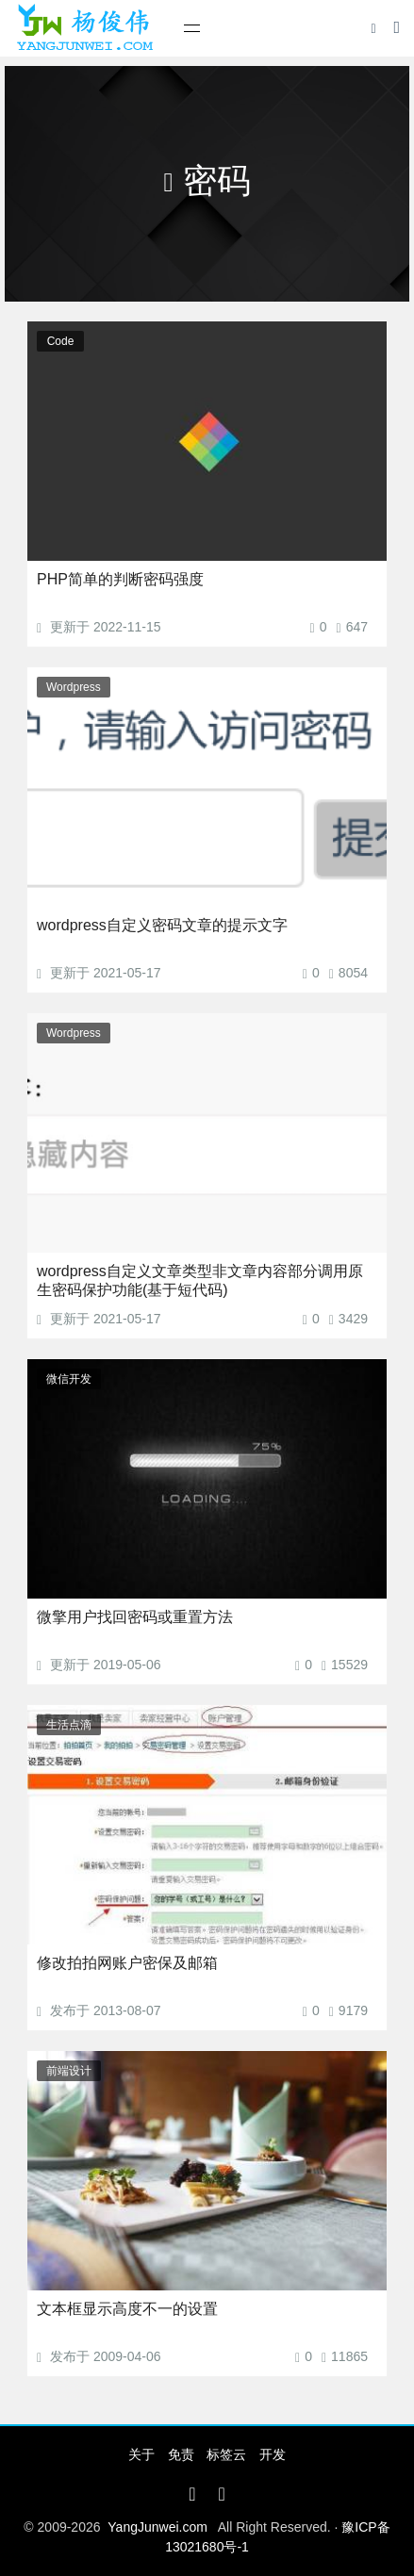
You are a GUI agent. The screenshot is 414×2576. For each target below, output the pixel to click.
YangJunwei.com (157, 2527)
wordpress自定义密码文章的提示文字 (162, 925)
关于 (141, 2454)
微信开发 (68, 1379)
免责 (181, 2454)
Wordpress (73, 687)
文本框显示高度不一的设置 (127, 2309)
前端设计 (68, 2070)
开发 (272, 2454)
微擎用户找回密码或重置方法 (135, 1617)
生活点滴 (68, 1724)
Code (61, 341)
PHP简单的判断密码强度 (120, 579)
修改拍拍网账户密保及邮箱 (127, 1963)
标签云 (226, 2454)
